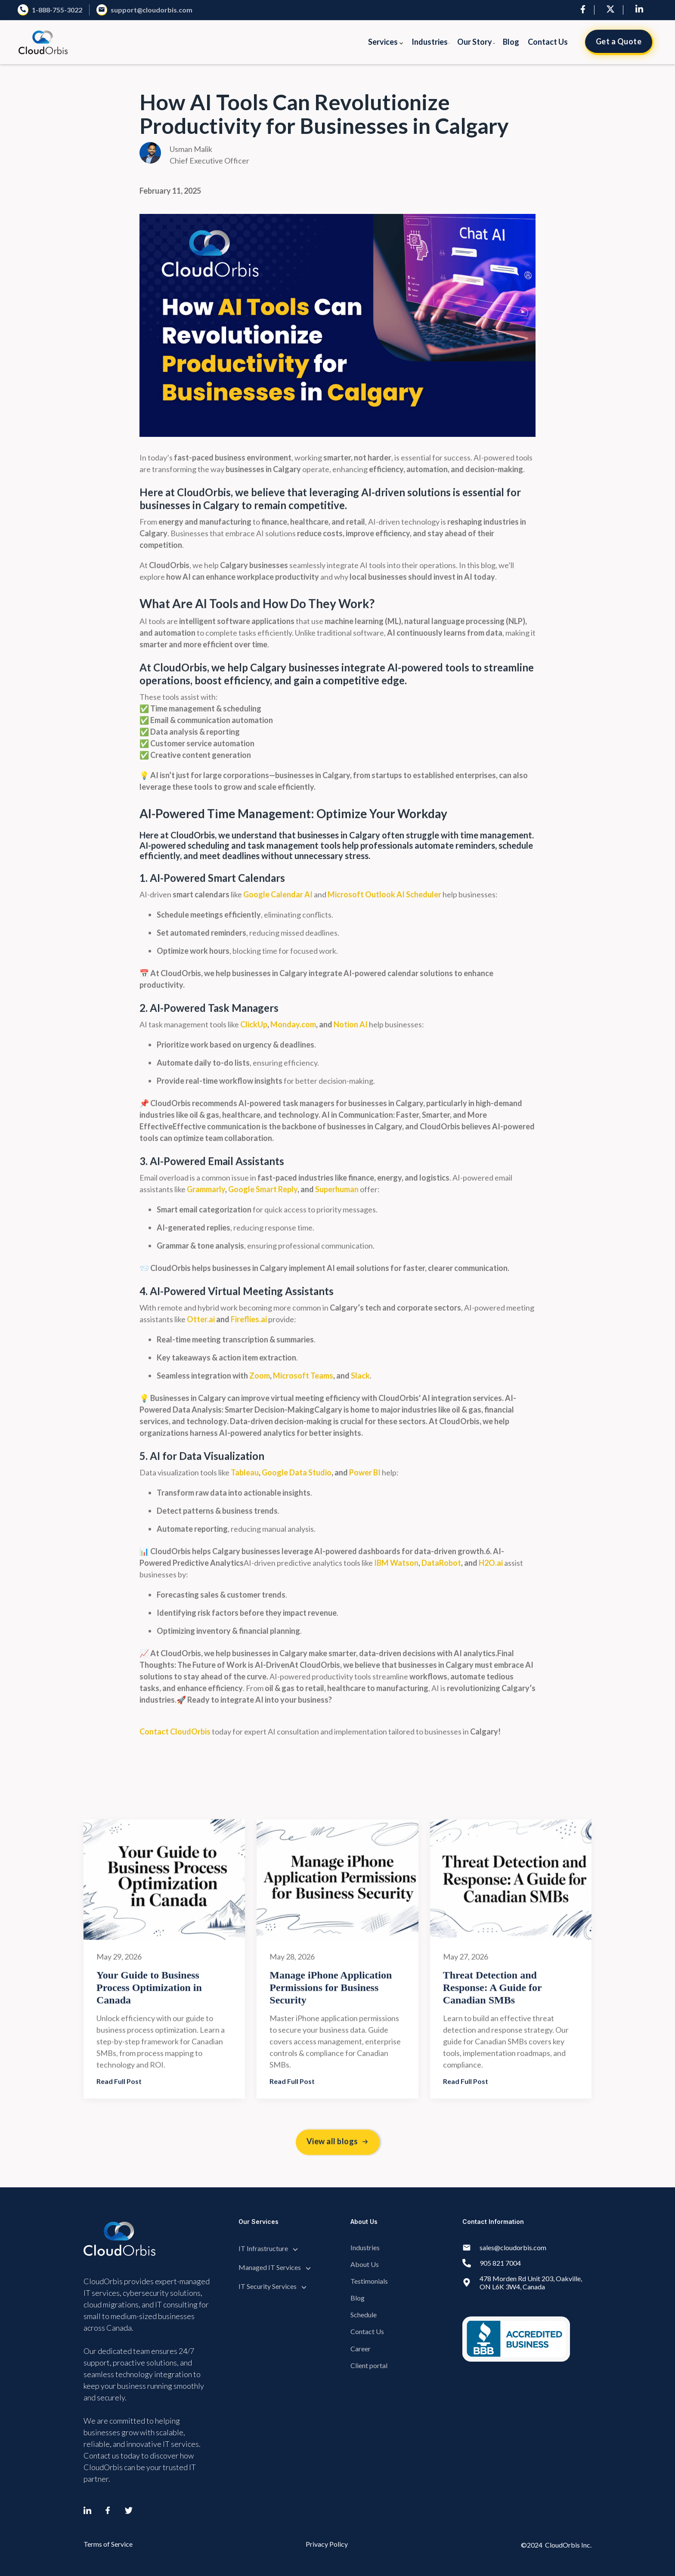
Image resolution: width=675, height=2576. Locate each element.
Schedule (363, 2314)
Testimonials (369, 2281)
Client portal (368, 2365)
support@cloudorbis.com (151, 10)
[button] (386, 42)
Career (360, 2348)
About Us (364, 2264)
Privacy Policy (327, 2544)
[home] (43, 42)
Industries (365, 2247)
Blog (511, 41)
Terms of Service (108, 2544)
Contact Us (548, 41)
